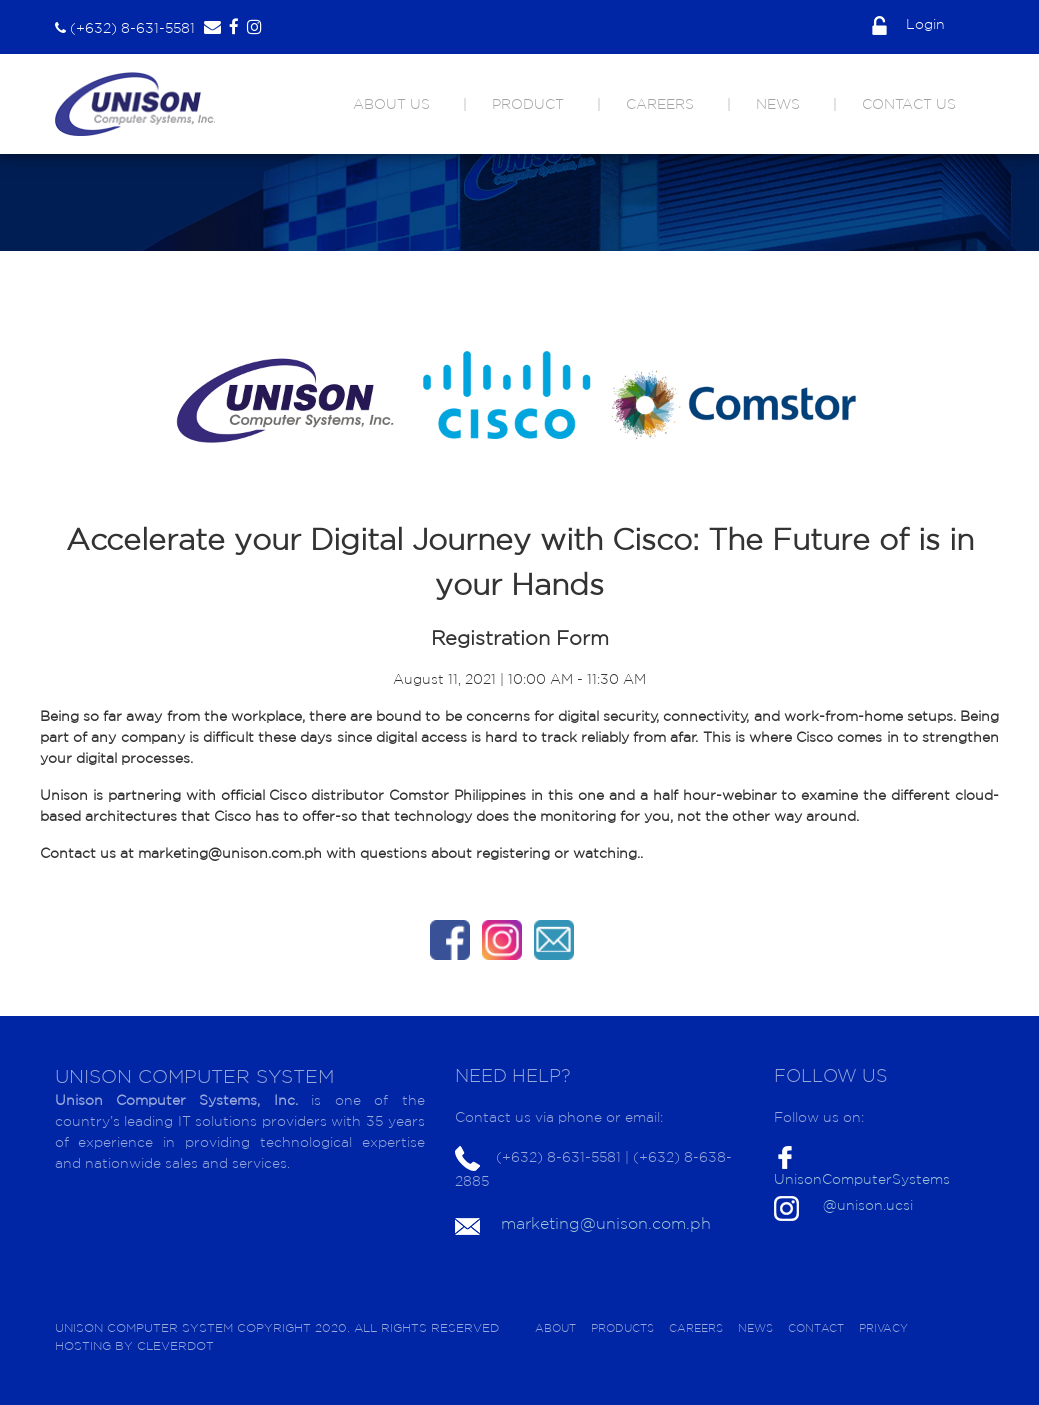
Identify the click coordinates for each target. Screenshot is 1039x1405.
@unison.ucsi (868, 1205)
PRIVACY (883, 1328)
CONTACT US (909, 104)
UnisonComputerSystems (862, 1179)
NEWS (778, 104)
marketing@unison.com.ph (606, 1223)
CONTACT (816, 1328)
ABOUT (555, 1328)
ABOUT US (391, 104)
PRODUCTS (622, 1328)
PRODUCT (528, 104)
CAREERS (660, 104)
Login (908, 24)
